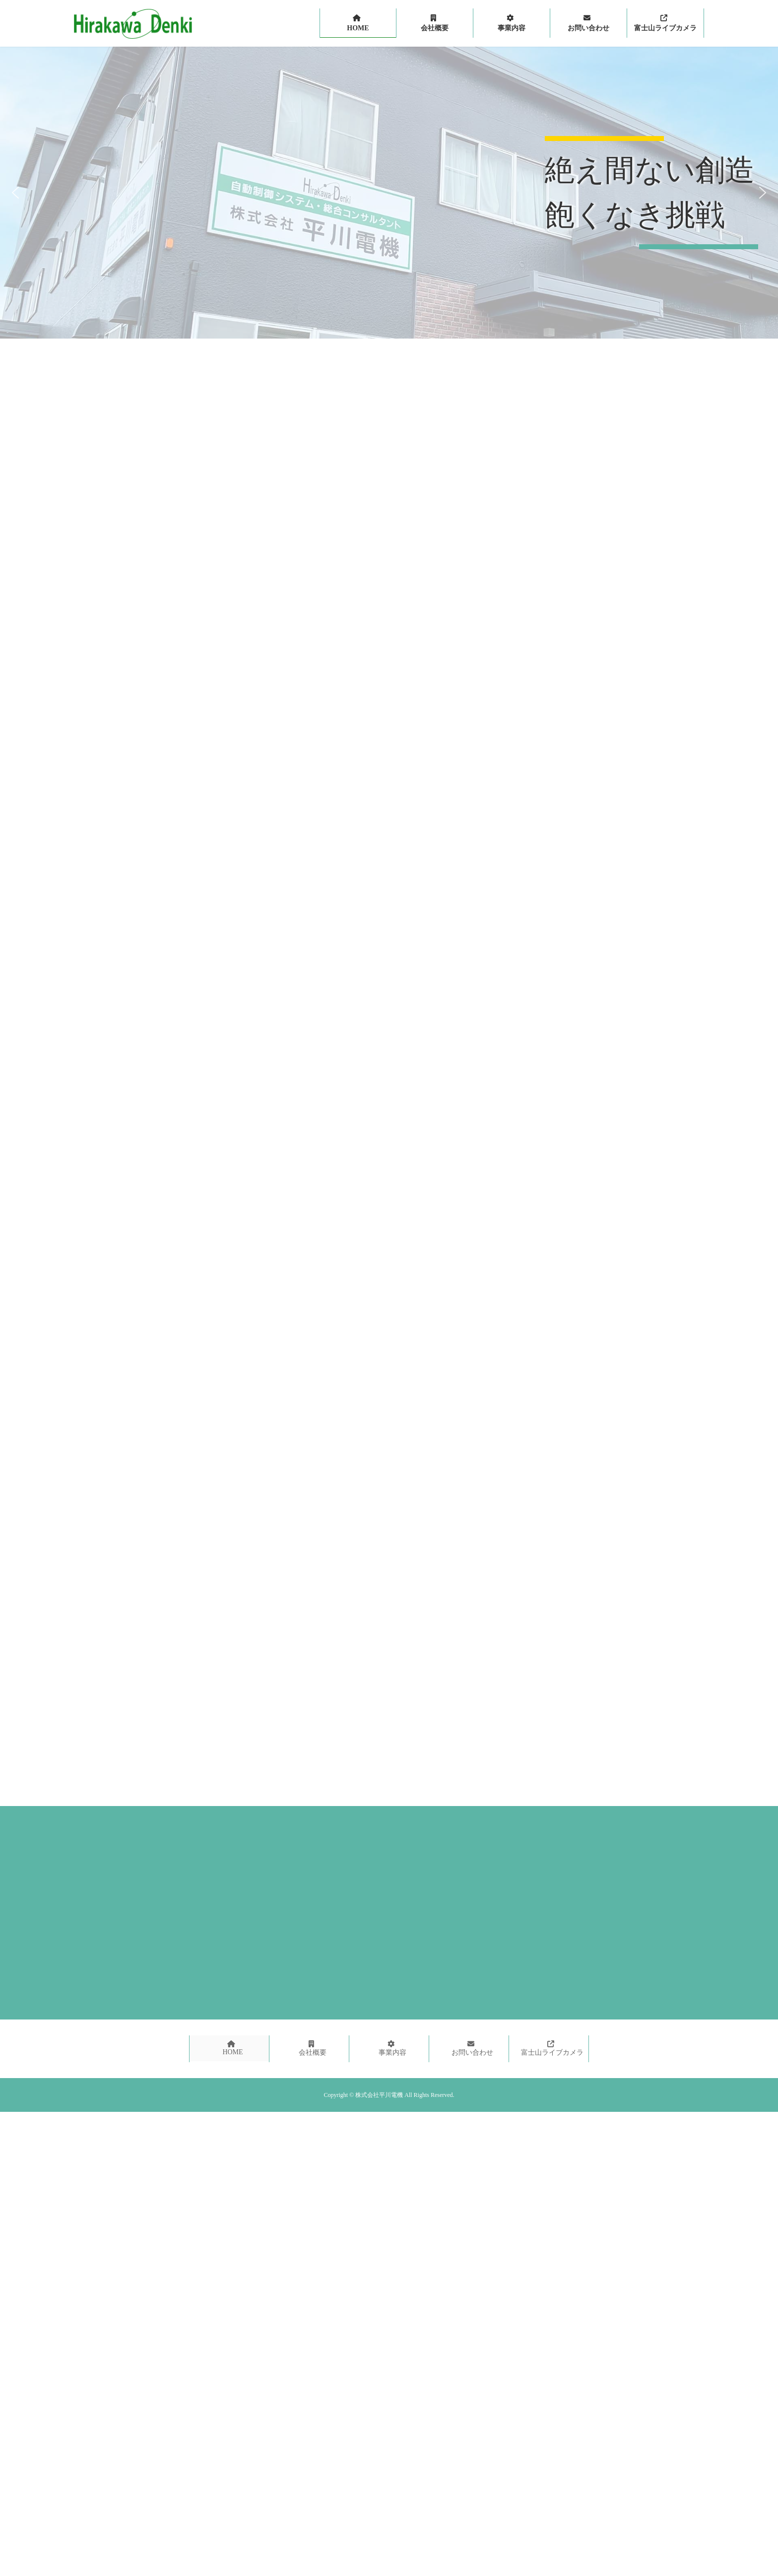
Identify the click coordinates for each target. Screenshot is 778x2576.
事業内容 (392, 2048)
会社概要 (312, 2048)
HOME (232, 2048)
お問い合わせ (472, 2048)
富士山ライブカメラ (552, 2048)
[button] (15, 193)
